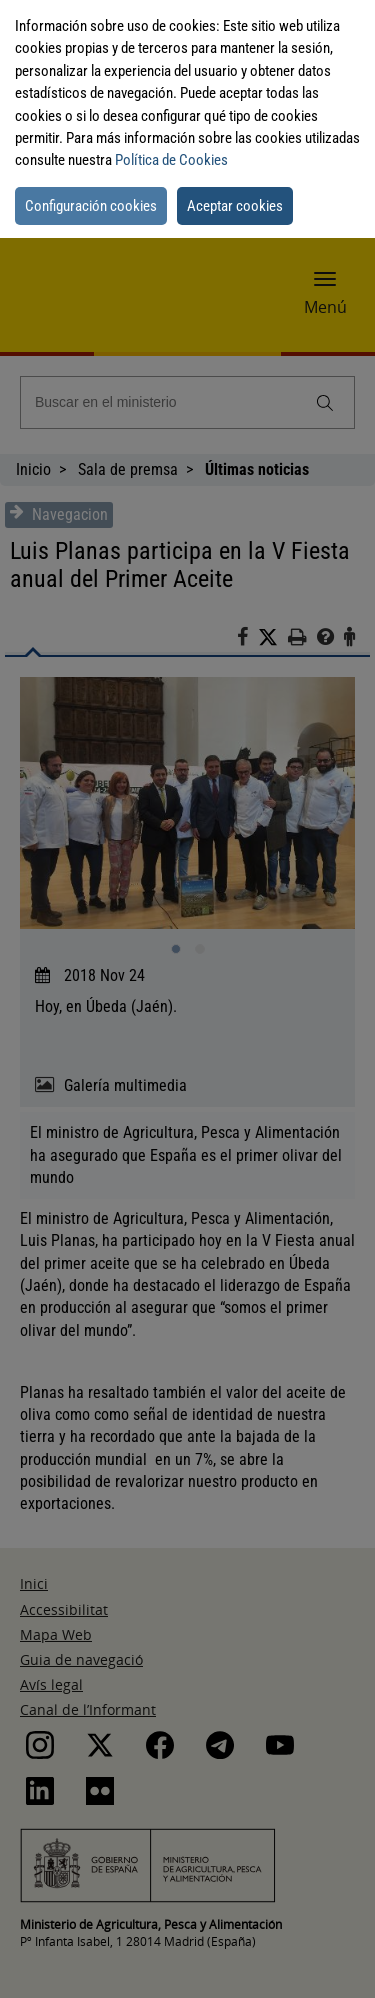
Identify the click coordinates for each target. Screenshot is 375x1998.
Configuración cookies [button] (91, 206)
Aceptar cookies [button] (235, 206)
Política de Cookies (171, 160)
